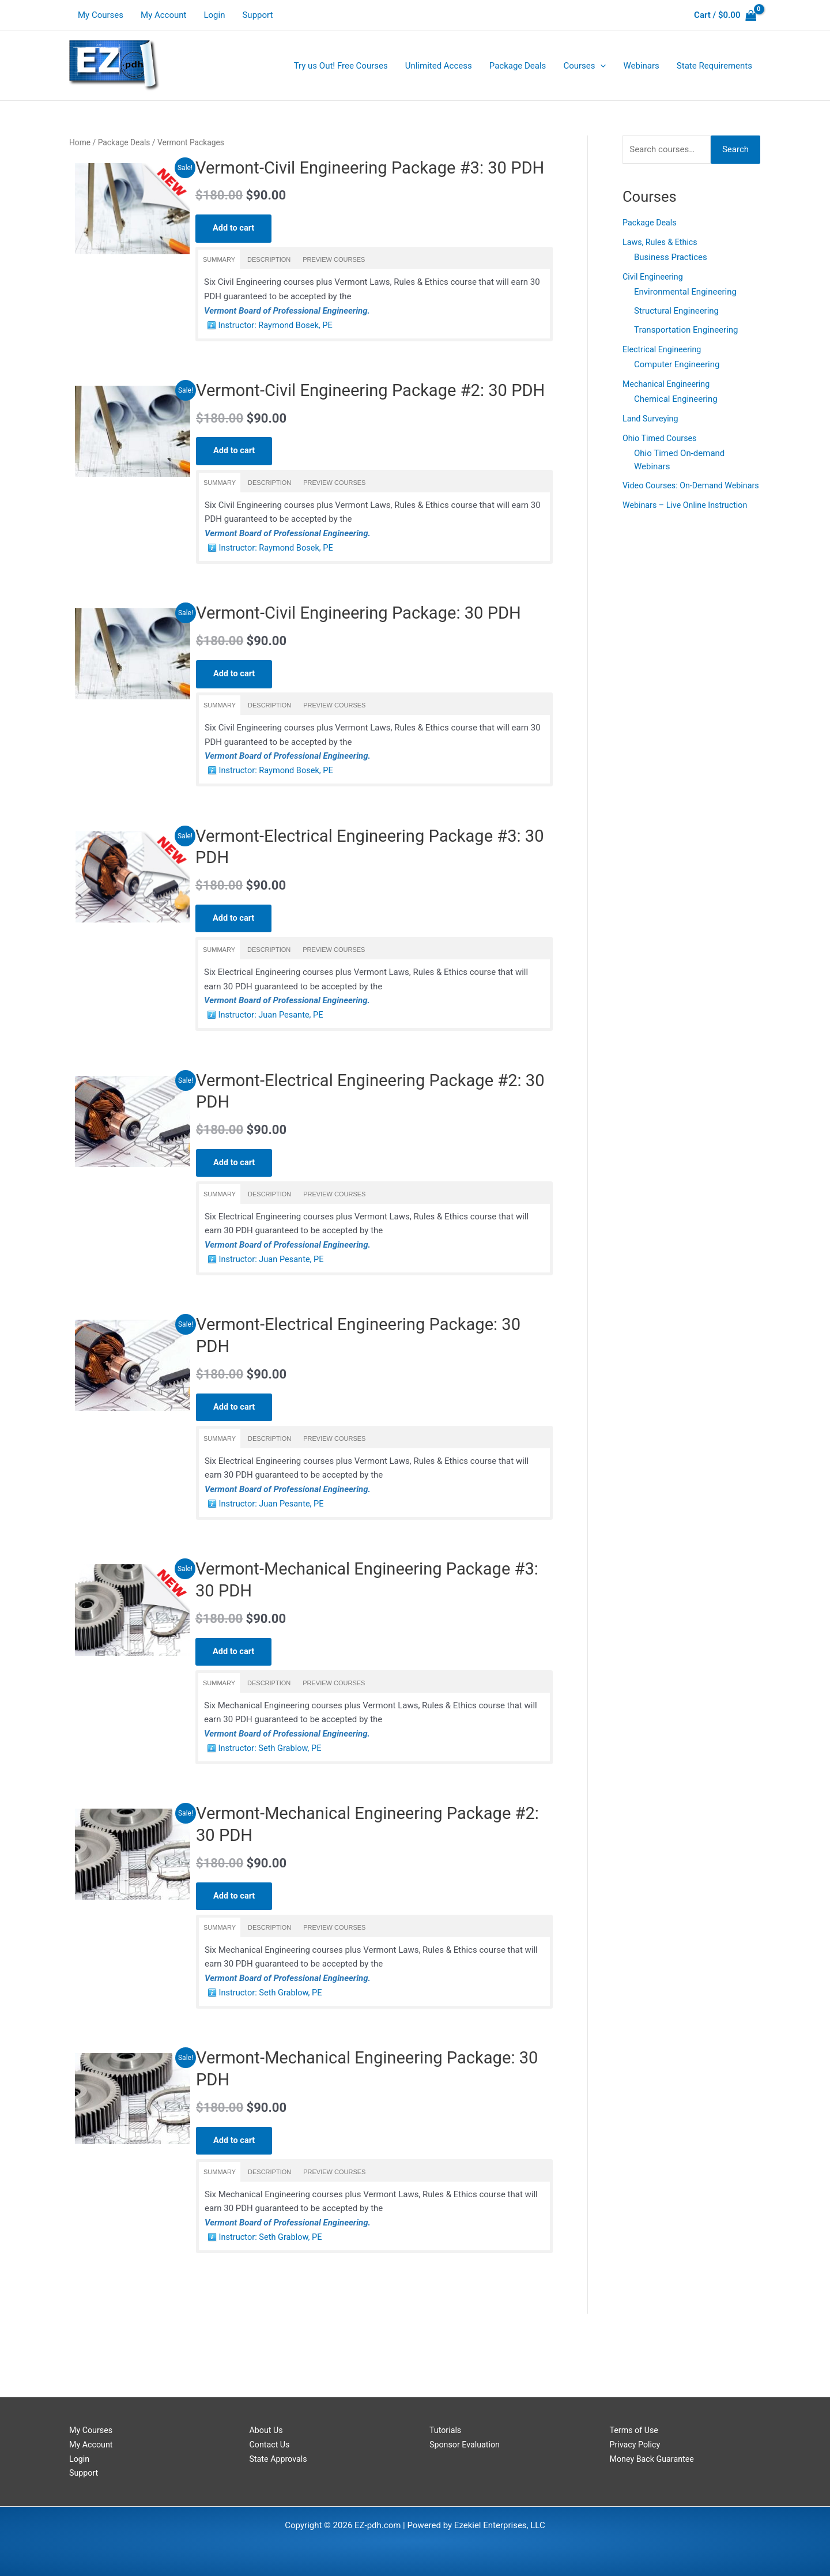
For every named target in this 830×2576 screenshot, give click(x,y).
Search (735, 149)
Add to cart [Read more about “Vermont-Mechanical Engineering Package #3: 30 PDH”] (234, 1709)
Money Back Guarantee (654, 2459)
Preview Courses (334, 283)
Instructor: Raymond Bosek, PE (277, 349)
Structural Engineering (676, 311)
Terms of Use (635, 2430)
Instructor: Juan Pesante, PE (272, 1066)
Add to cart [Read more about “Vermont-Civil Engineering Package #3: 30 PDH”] (234, 252)
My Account (163, 15)
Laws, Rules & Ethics (661, 242)
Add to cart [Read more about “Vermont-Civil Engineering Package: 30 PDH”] (234, 722)
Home (79, 142)
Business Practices (670, 257)
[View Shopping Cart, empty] (725, 15)
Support (257, 15)
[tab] (219, 283)
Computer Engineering (676, 365)
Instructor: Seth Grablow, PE (271, 1806)
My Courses (100, 15)
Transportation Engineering (686, 330)
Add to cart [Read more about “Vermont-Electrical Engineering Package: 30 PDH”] (234, 1462)
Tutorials (446, 2430)
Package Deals (124, 142)
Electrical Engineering (663, 350)
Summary (219, 283)
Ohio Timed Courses (661, 439)
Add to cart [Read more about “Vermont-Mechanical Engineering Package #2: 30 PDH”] (234, 1955)
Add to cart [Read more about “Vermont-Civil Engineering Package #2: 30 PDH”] (234, 499)
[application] (600, 66)
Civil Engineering (654, 277)
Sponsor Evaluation (466, 2444)
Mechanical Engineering (668, 384)
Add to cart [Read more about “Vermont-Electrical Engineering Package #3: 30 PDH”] (234, 969)
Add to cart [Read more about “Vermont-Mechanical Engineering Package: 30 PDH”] (234, 2202)
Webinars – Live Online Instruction (688, 519)
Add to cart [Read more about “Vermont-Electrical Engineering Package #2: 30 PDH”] (234, 1216)
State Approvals (280, 2459)
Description (268, 283)
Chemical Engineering (676, 399)
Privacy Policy (636, 2444)
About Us (267, 2430)
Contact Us (271, 2444)
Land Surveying (651, 419)
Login (214, 15)
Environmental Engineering (685, 292)
